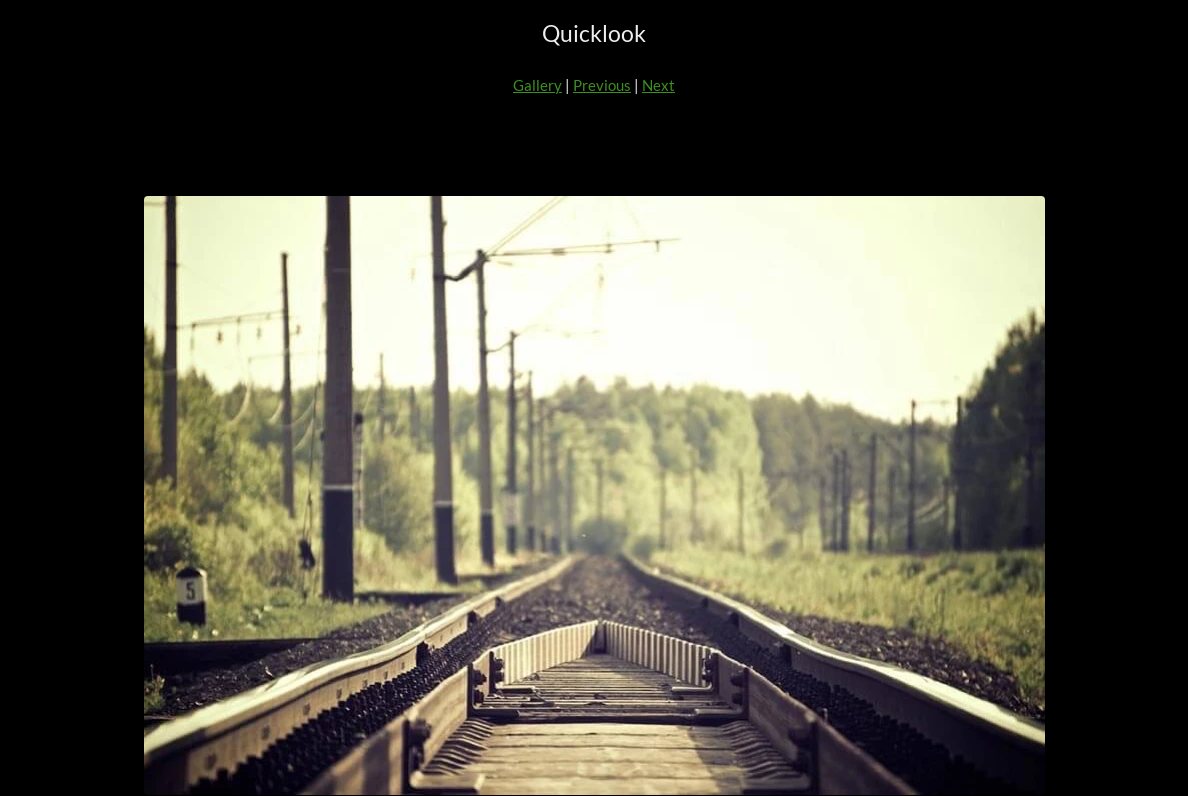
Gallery (537, 85)
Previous (602, 85)
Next (658, 85)
